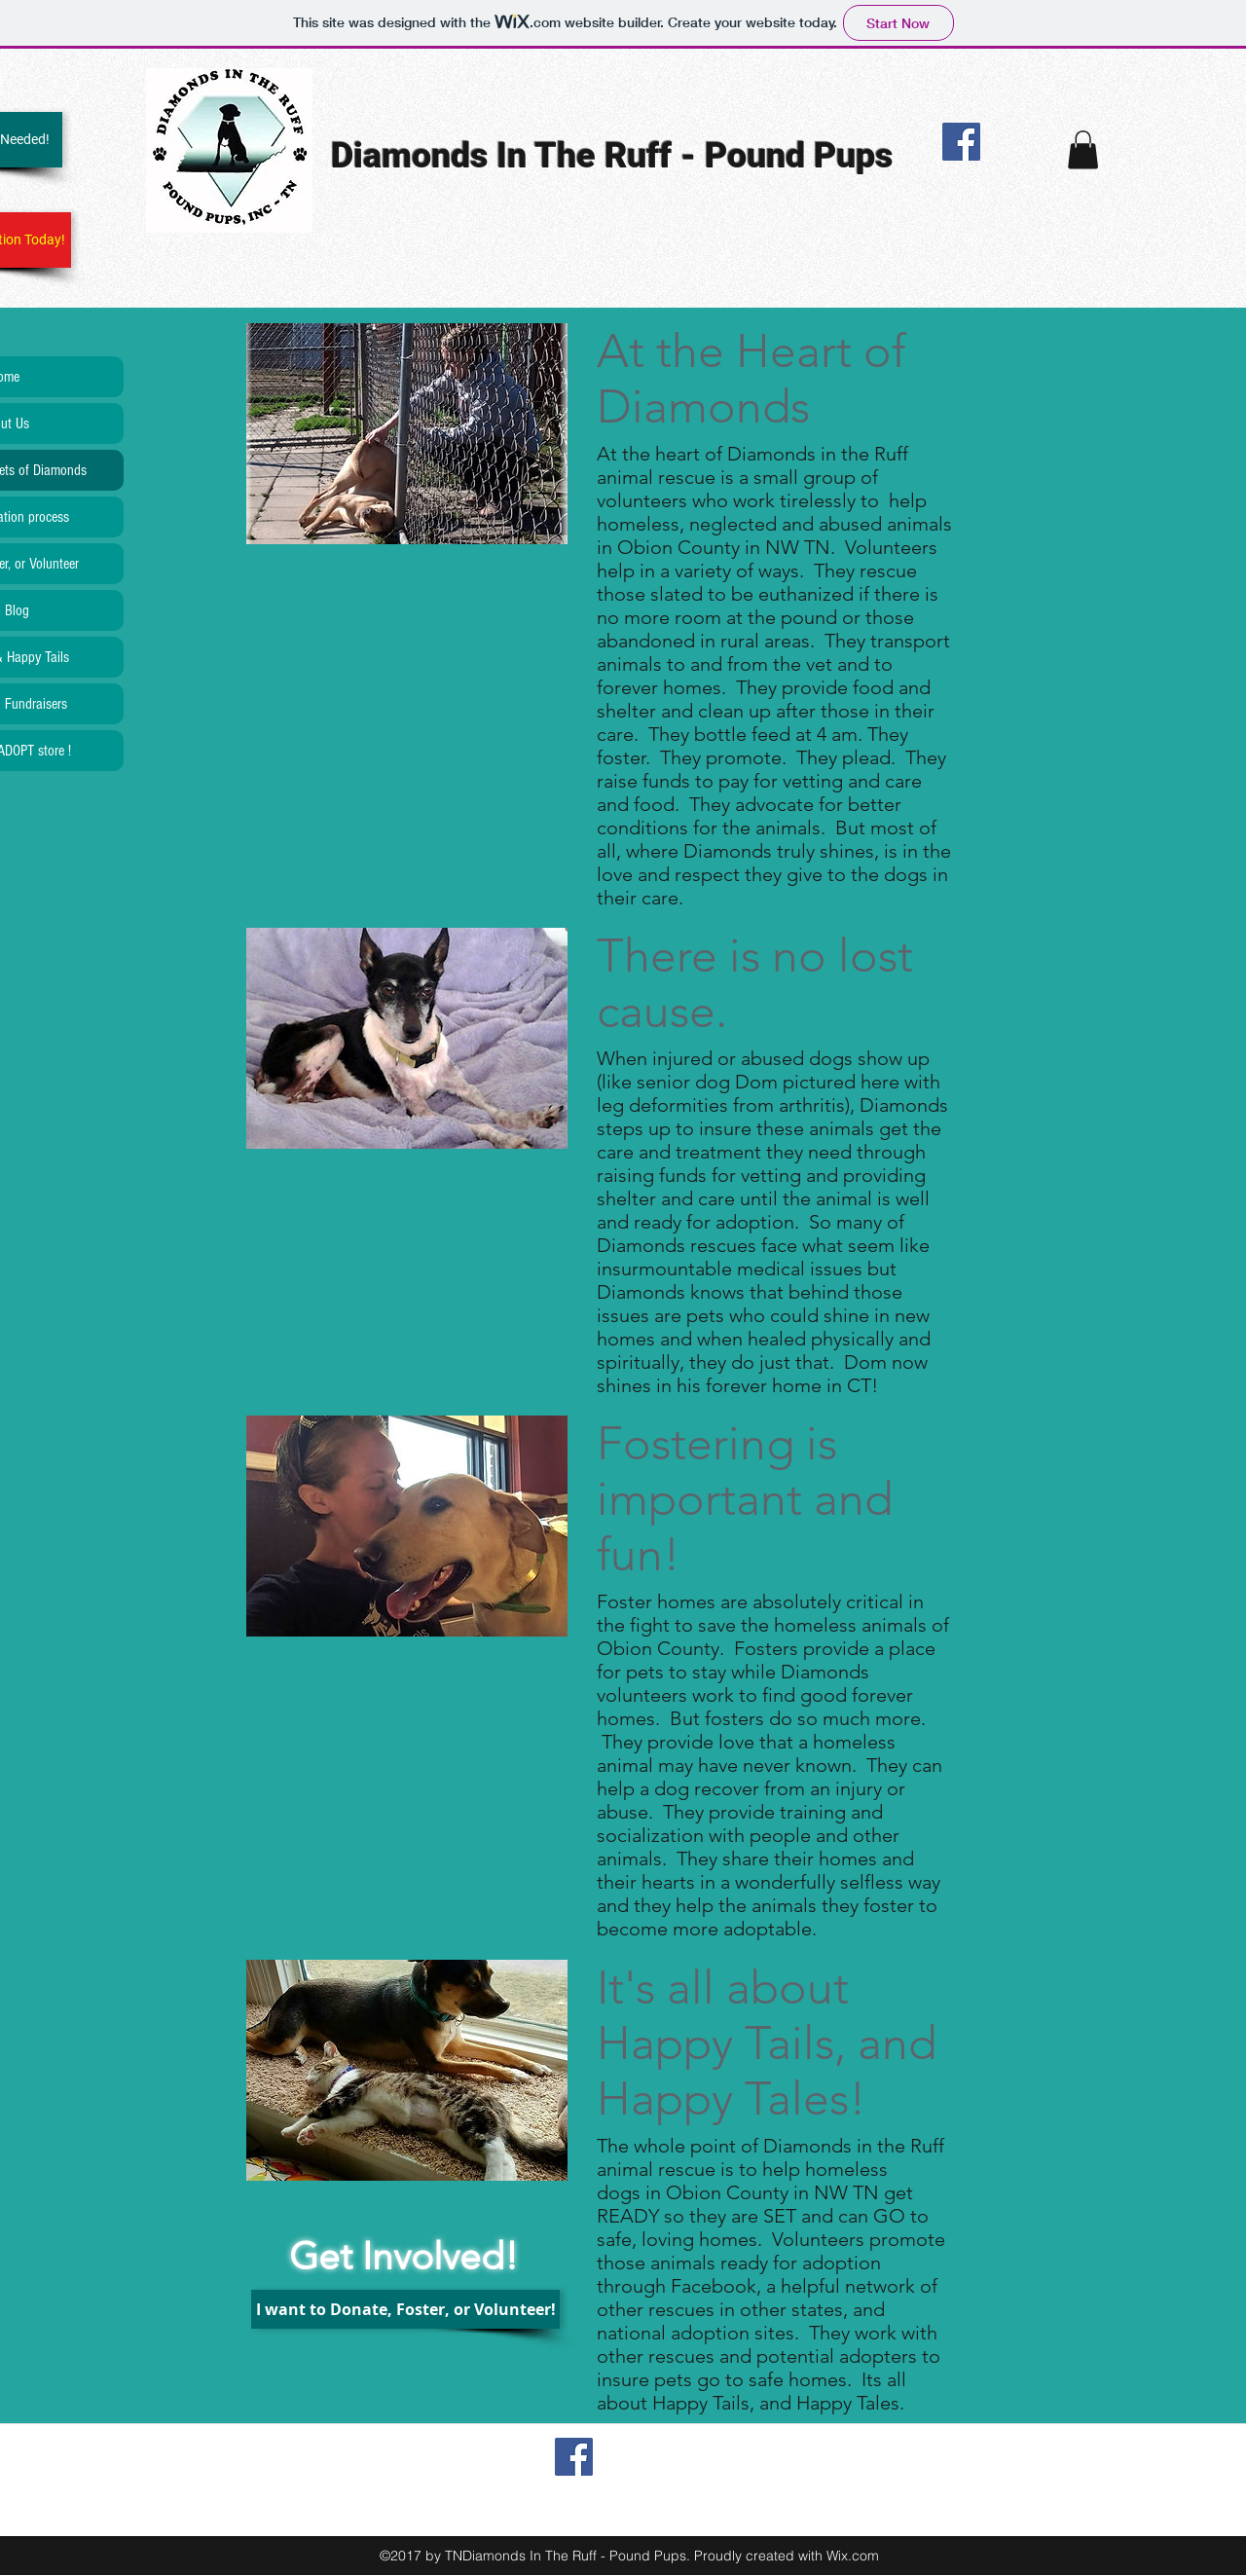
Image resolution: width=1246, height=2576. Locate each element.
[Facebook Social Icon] (961, 142)
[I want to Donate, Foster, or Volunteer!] (405, 2309)
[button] (1083, 149)
